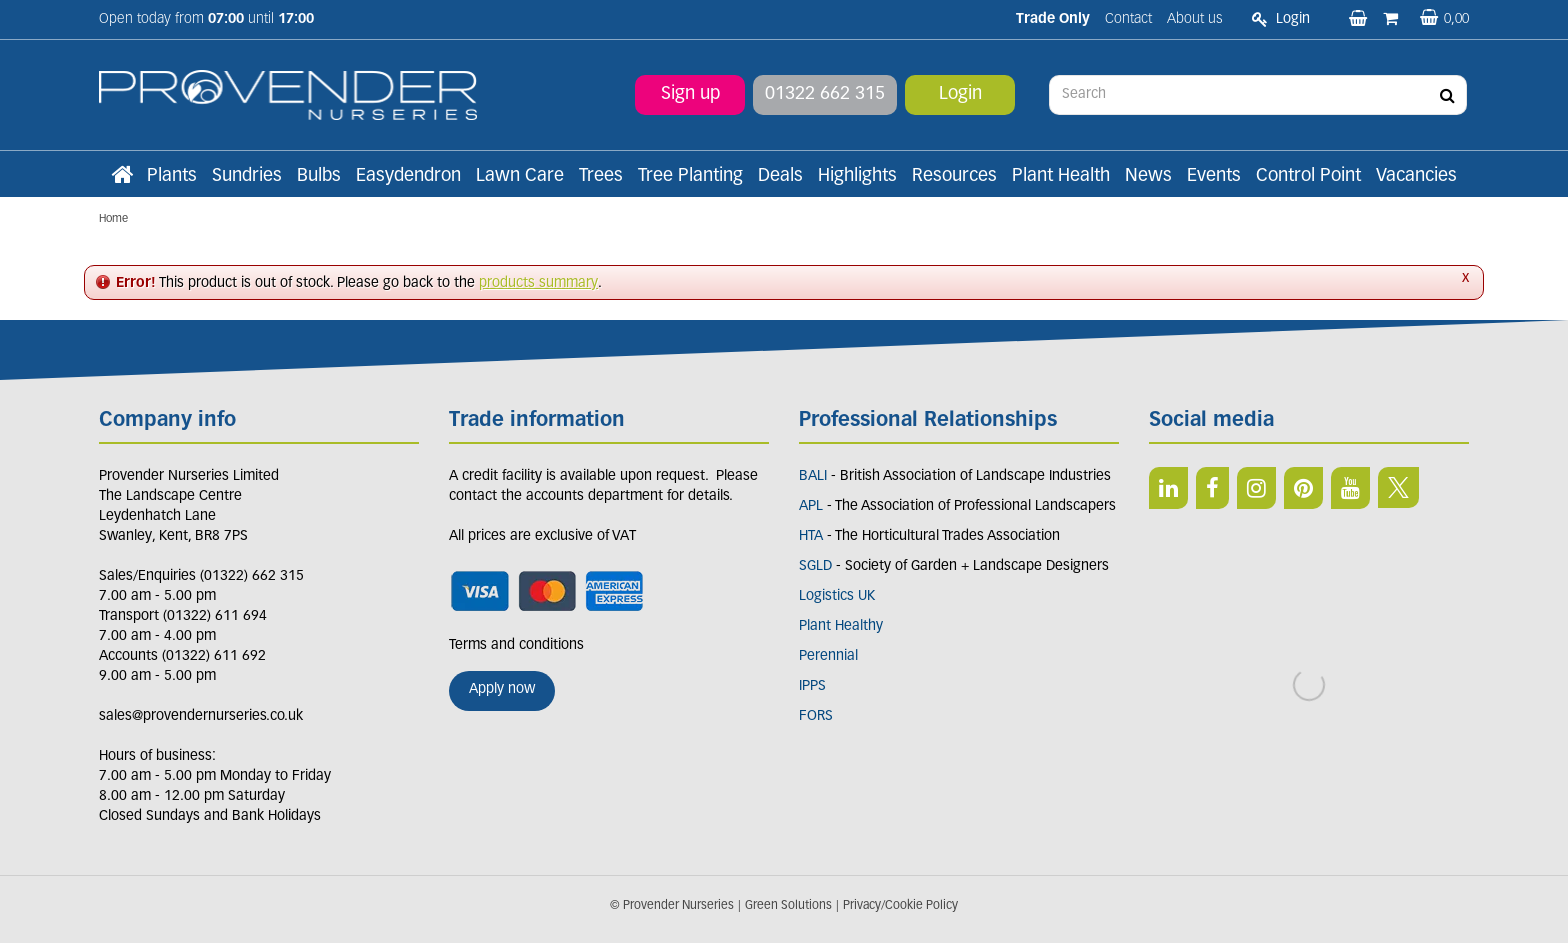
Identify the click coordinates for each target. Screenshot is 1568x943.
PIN (1303, 488)
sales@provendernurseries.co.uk (201, 716)
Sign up (690, 94)
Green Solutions (788, 906)
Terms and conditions (516, 645)
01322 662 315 (825, 94)
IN (1256, 488)
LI (1168, 488)
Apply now (502, 689)
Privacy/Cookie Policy (900, 906)
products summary (538, 283)
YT (1350, 488)
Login (960, 94)
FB (1212, 488)
